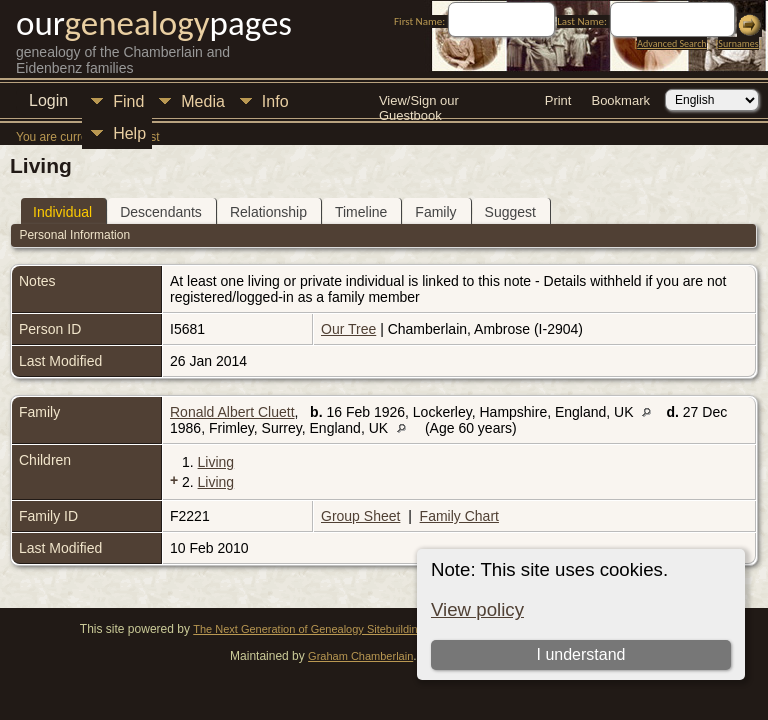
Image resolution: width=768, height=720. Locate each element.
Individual (62, 212)
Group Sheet (360, 516)
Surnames (738, 43)
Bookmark (620, 100)
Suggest (510, 212)
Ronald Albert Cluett (232, 412)
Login (48, 100)
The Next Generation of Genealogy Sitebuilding (308, 629)
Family (435, 212)
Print (558, 100)
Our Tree (348, 329)
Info (275, 101)
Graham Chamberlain (360, 656)
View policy (477, 609)
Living (216, 462)
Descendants (161, 212)
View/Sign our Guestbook (419, 102)
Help (129, 133)
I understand (580, 654)
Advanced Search (671, 43)
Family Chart (459, 516)
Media (203, 101)
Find (128, 101)
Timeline (361, 212)
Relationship (268, 212)
